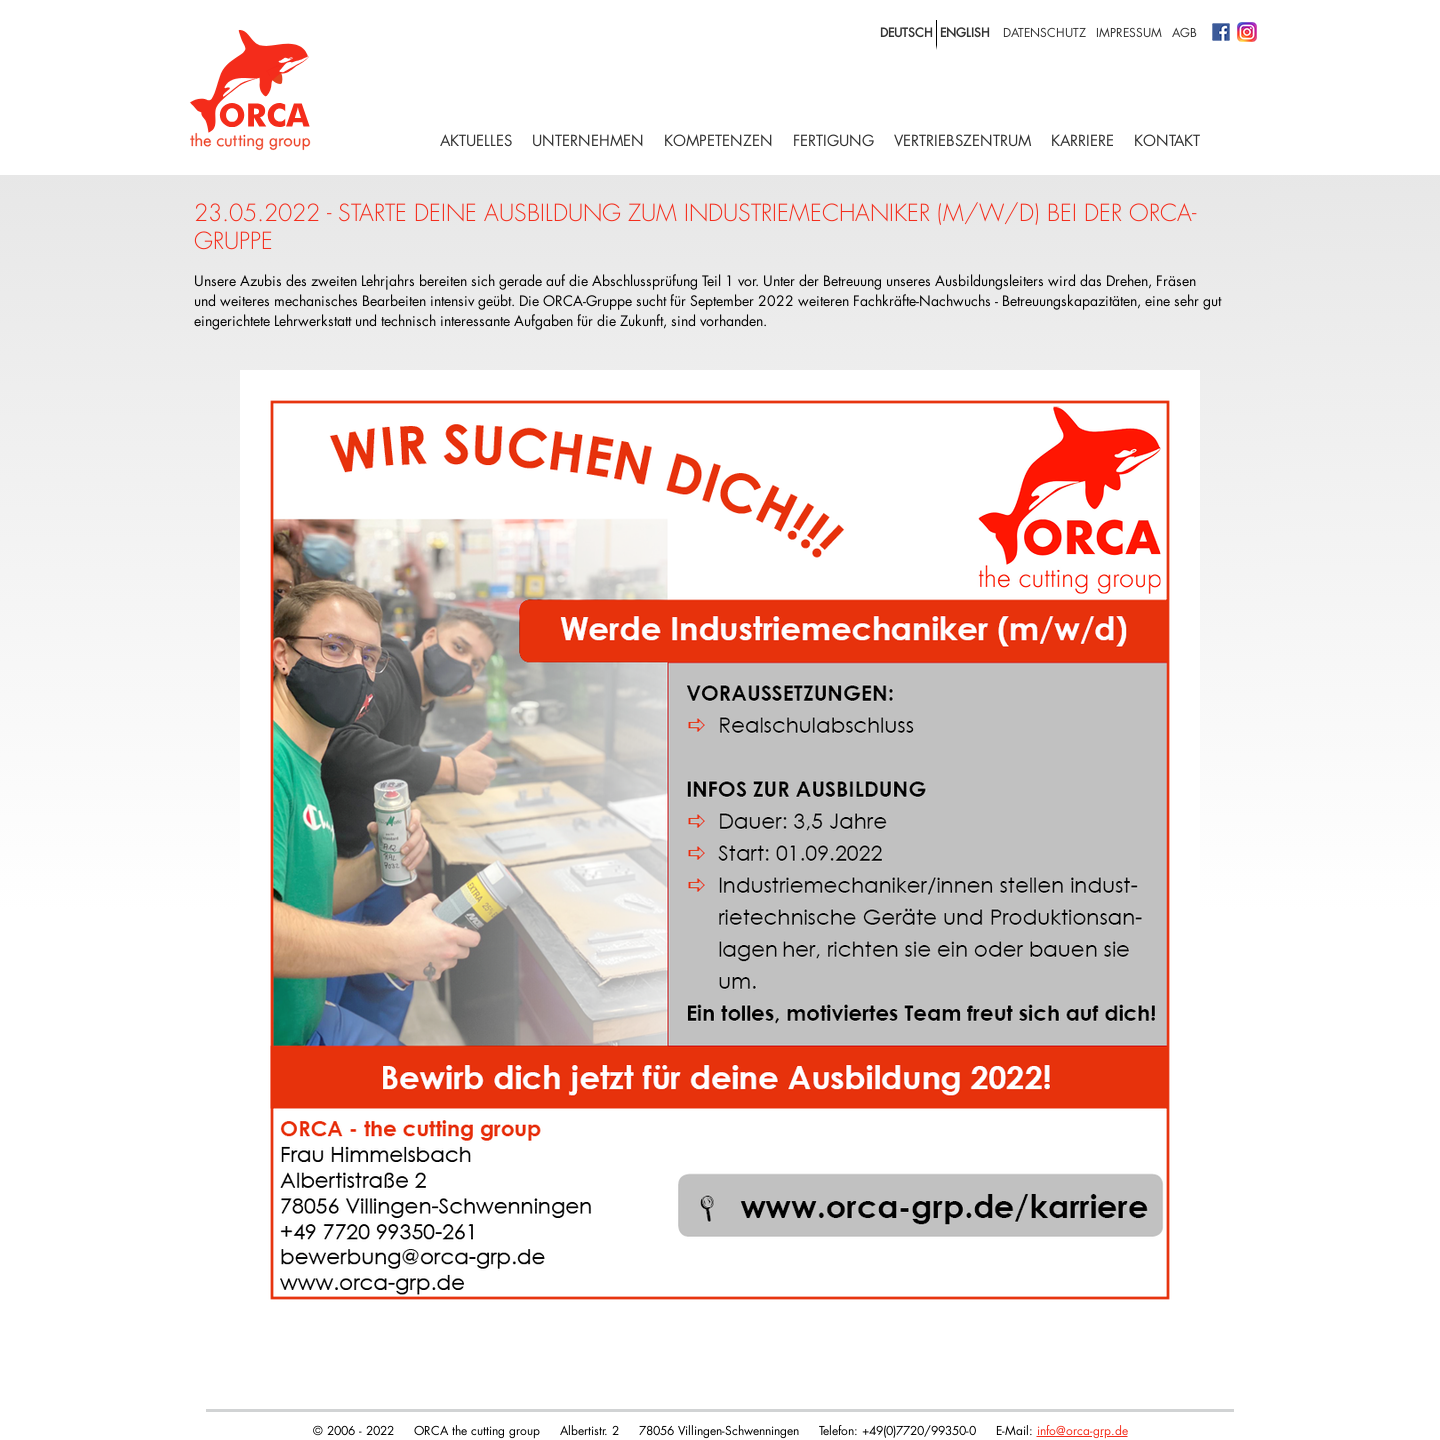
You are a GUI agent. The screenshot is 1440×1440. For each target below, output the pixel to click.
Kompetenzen (718, 140)
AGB (1184, 32)
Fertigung (833, 140)
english (965, 32)
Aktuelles (476, 140)
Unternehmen (588, 140)
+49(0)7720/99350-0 (919, 1430)
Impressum (1129, 32)
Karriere (1082, 140)
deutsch (906, 32)
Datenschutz (1044, 32)
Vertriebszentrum (962, 140)
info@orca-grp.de (1082, 1430)
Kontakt (1167, 140)
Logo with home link (250, 90)
